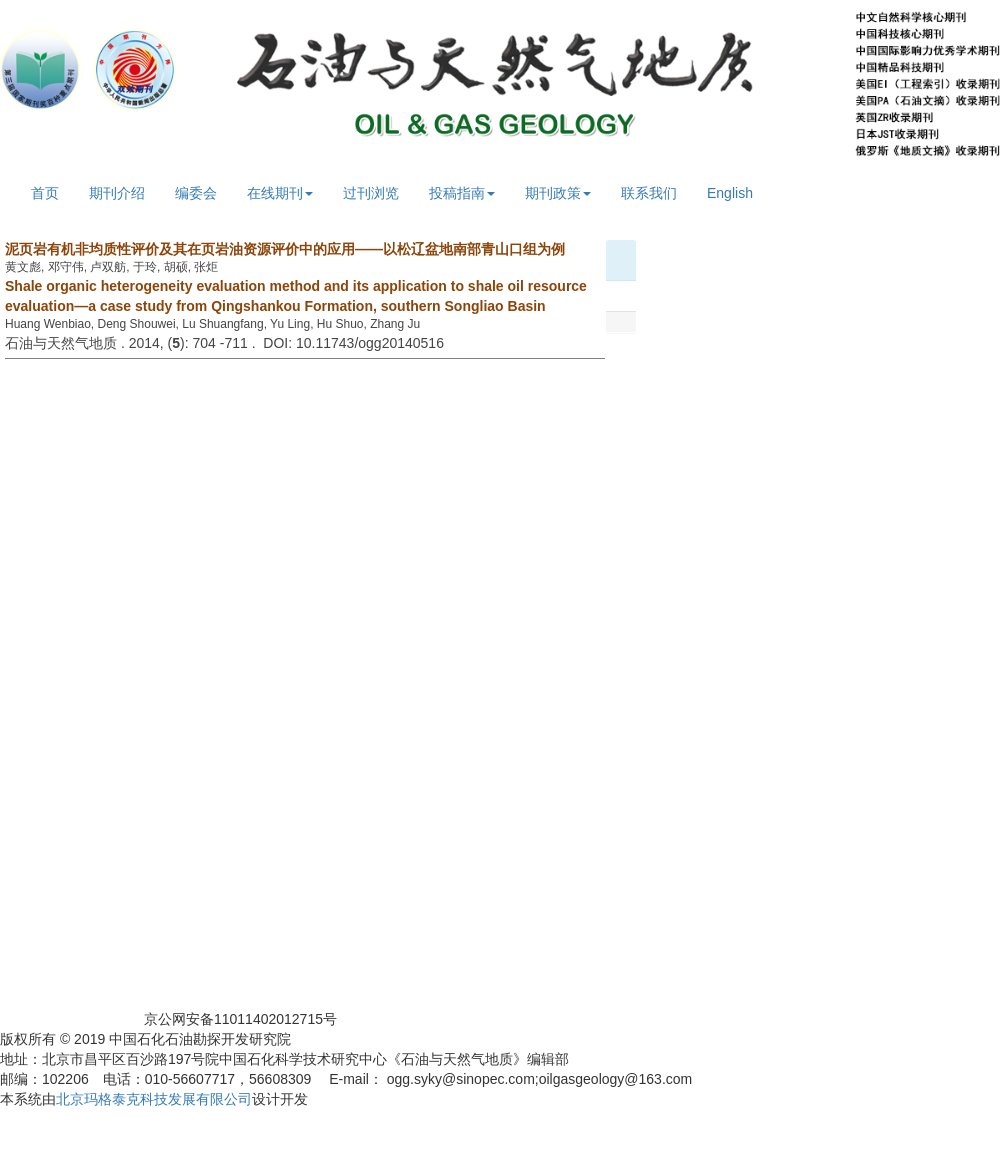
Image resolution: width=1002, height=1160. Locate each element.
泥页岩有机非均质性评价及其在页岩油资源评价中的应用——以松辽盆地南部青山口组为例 (285, 249)
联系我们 (649, 193)
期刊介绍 (117, 193)
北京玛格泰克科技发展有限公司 (154, 1099)
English (730, 193)
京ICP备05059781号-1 (70, 1019)
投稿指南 (462, 193)
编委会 (196, 193)
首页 (45, 193)
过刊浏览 (371, 193)
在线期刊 (280, 193)
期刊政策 (558, 193)
